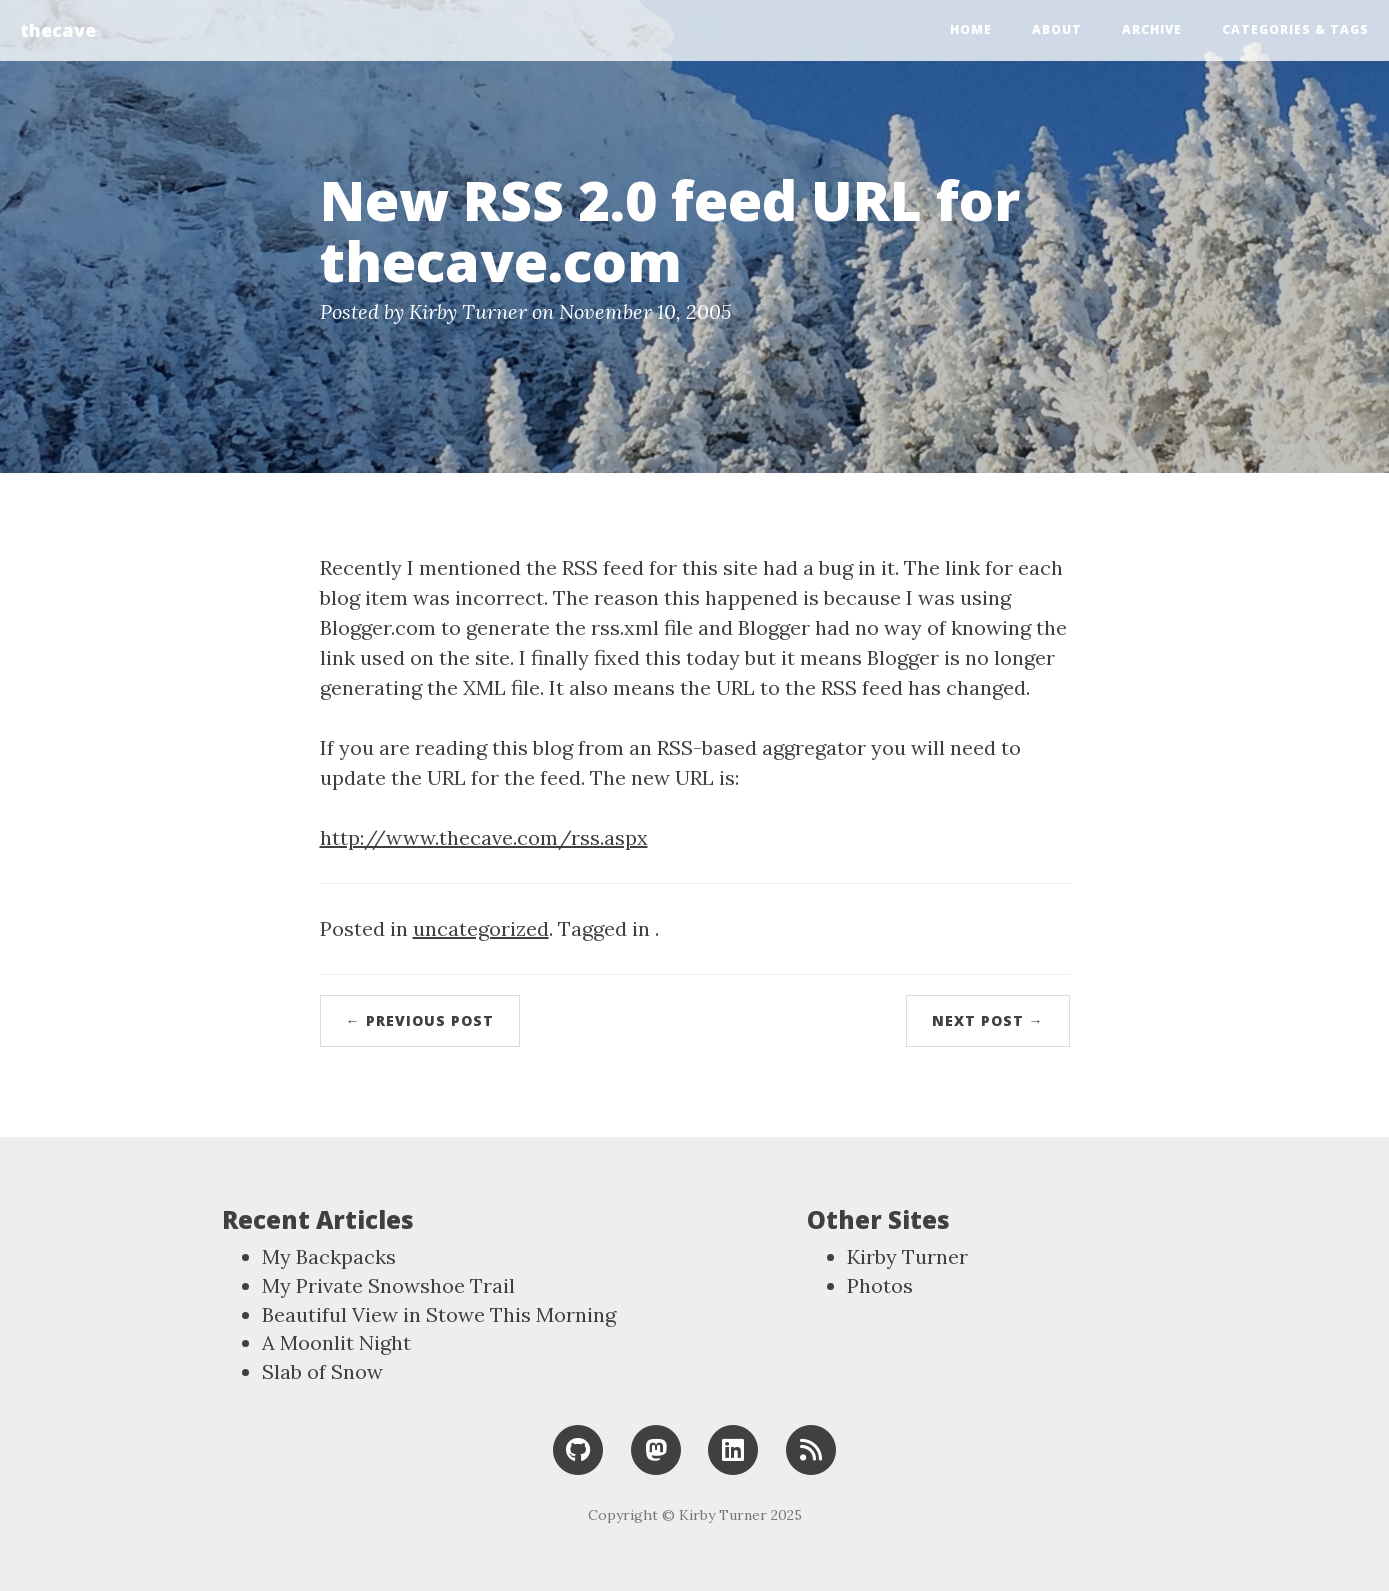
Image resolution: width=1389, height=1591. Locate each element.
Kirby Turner (907, 1256)
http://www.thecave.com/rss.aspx (484, 837)
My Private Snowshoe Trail (388, 1285)
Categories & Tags (1295, 29)
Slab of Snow (322, 1371)
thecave (58, 30)
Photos (880, 1285)
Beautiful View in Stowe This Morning (439, 1314)
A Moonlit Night (336, 1342)
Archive (1152, 29)
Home (971, 29)
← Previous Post (420, 1020)
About (1057, 29)
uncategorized (481, 928)
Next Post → (988, 1020)
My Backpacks (329, 1256)
